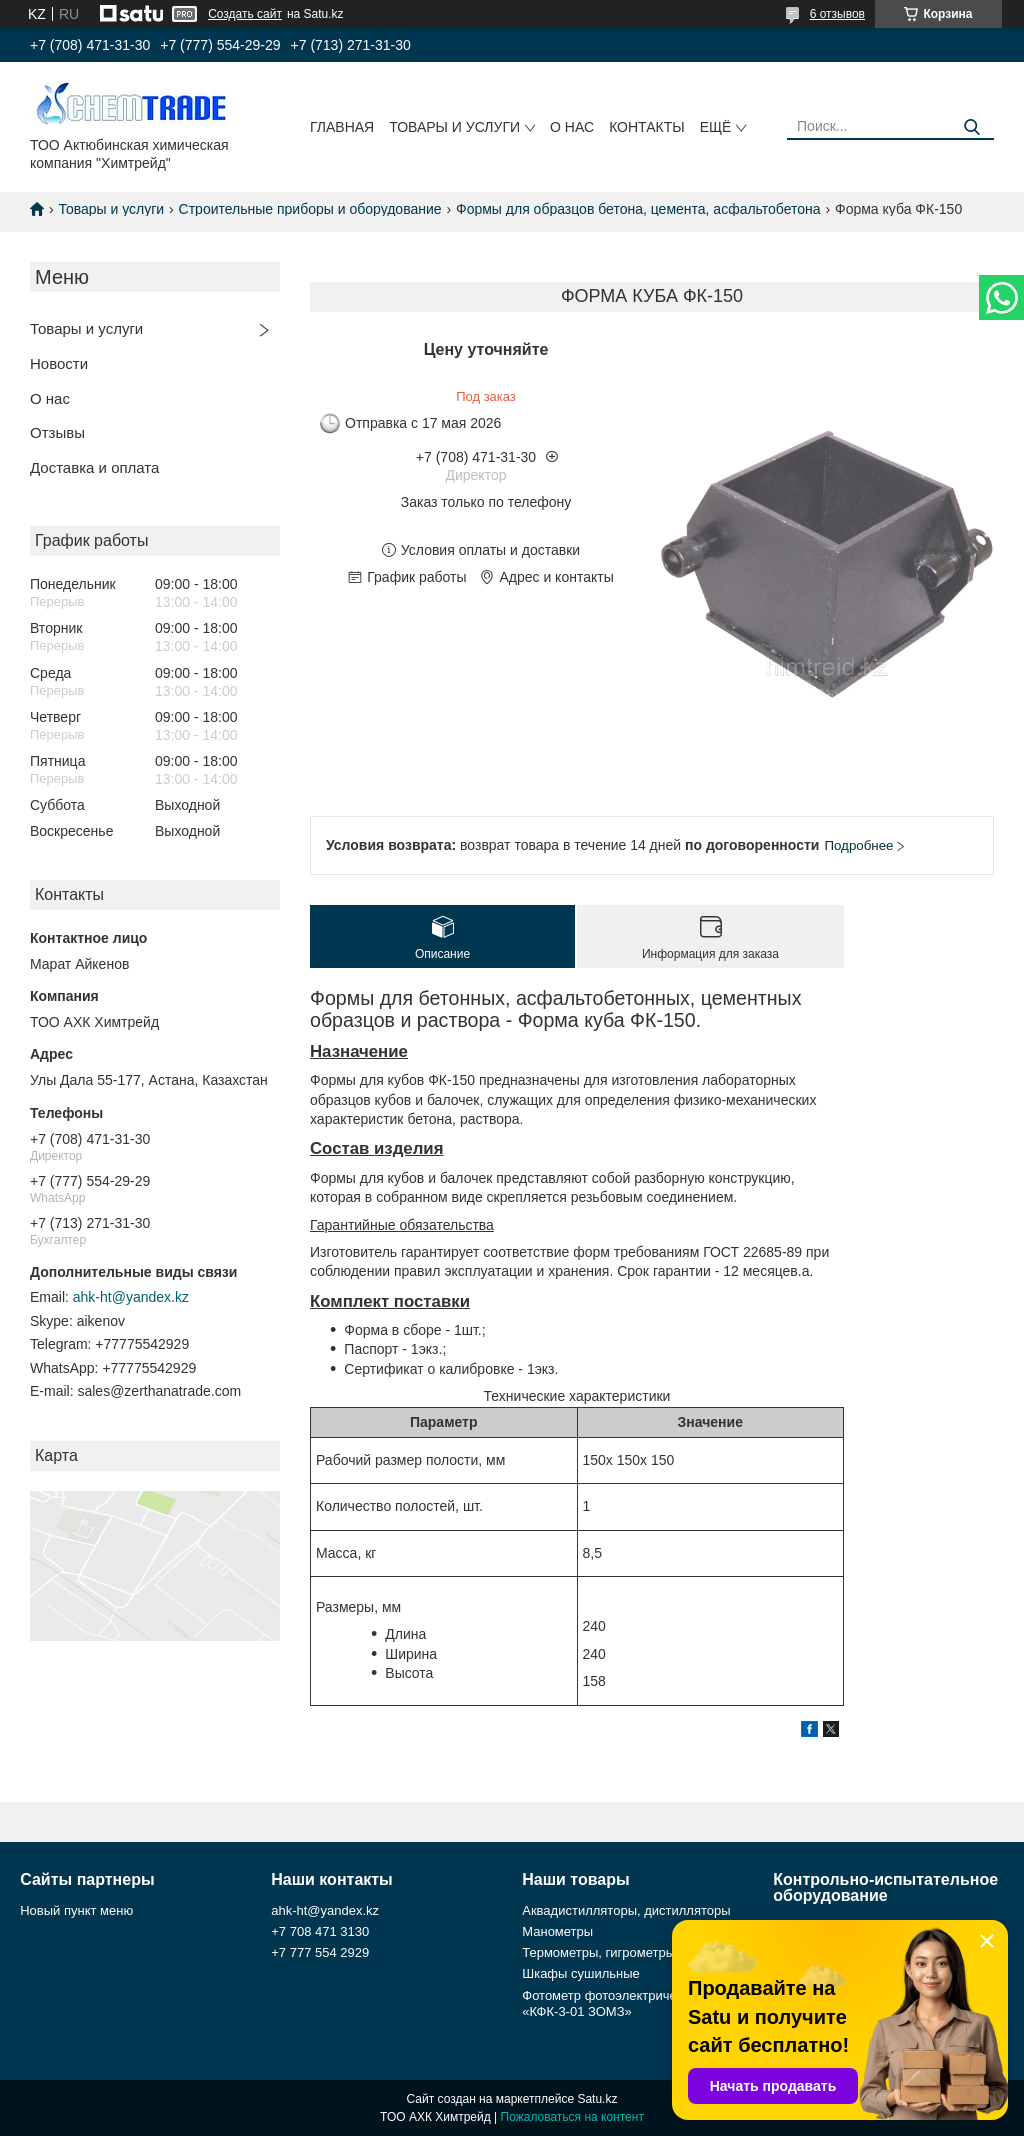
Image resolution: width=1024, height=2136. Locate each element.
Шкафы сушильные (581, 1973)
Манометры (557, 1931)
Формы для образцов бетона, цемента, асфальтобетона (638, 209)
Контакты (647, 127)
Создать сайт (245, 14)
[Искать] (971, 127)
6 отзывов (837, 14)
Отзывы (57, 432)
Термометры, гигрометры (598, 1952)
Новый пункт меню (76, 1910)
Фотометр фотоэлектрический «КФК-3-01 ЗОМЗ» (612, 2003)
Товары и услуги (454, 127)
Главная (342, 127)
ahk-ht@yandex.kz (131, 1297)
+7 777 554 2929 (320, 1952)
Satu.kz (597, 2099)
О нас (572, 127)
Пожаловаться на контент (572, 2117)
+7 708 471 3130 (320, 1931)
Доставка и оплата (94, 467)
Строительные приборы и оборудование (310, 209)
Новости (59, 363)
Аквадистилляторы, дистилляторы (626, 1910)
